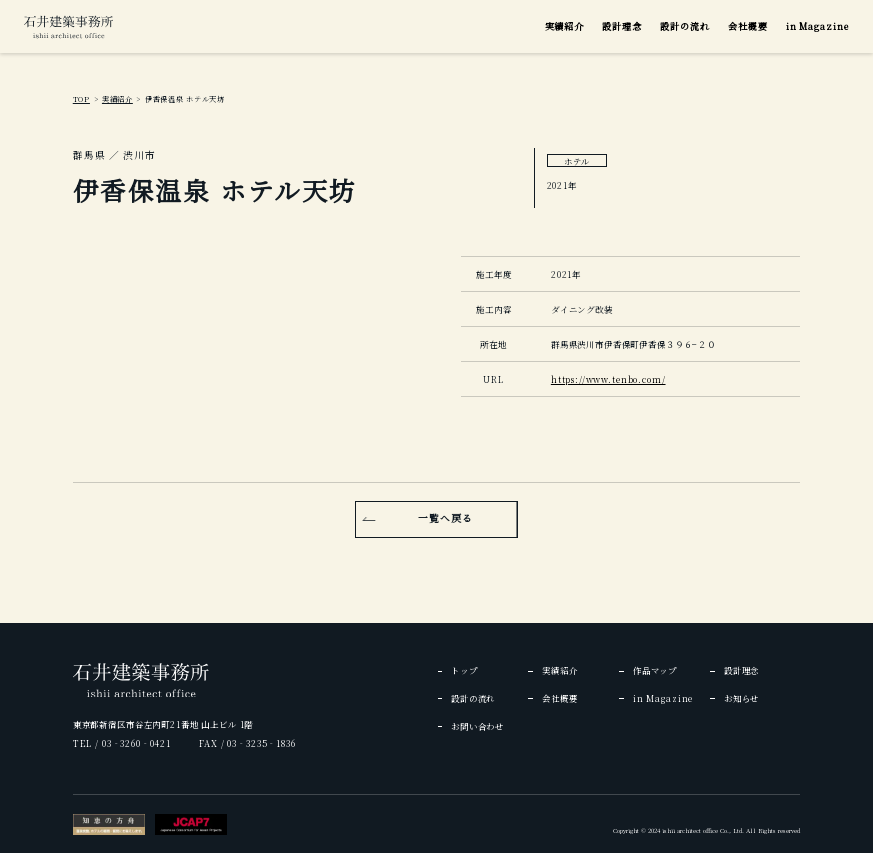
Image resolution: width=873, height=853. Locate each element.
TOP (81, 99)
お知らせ (741, 698)
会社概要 (748, 26)
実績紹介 (565, 26)
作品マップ (655, 670)
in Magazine (817, 26)
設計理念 (622, 26)
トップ (464, 670)
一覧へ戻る (445, 518)
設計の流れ (685, 26)
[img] (68, 27)
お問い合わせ (477, 726)
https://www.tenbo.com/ (608, 379)
